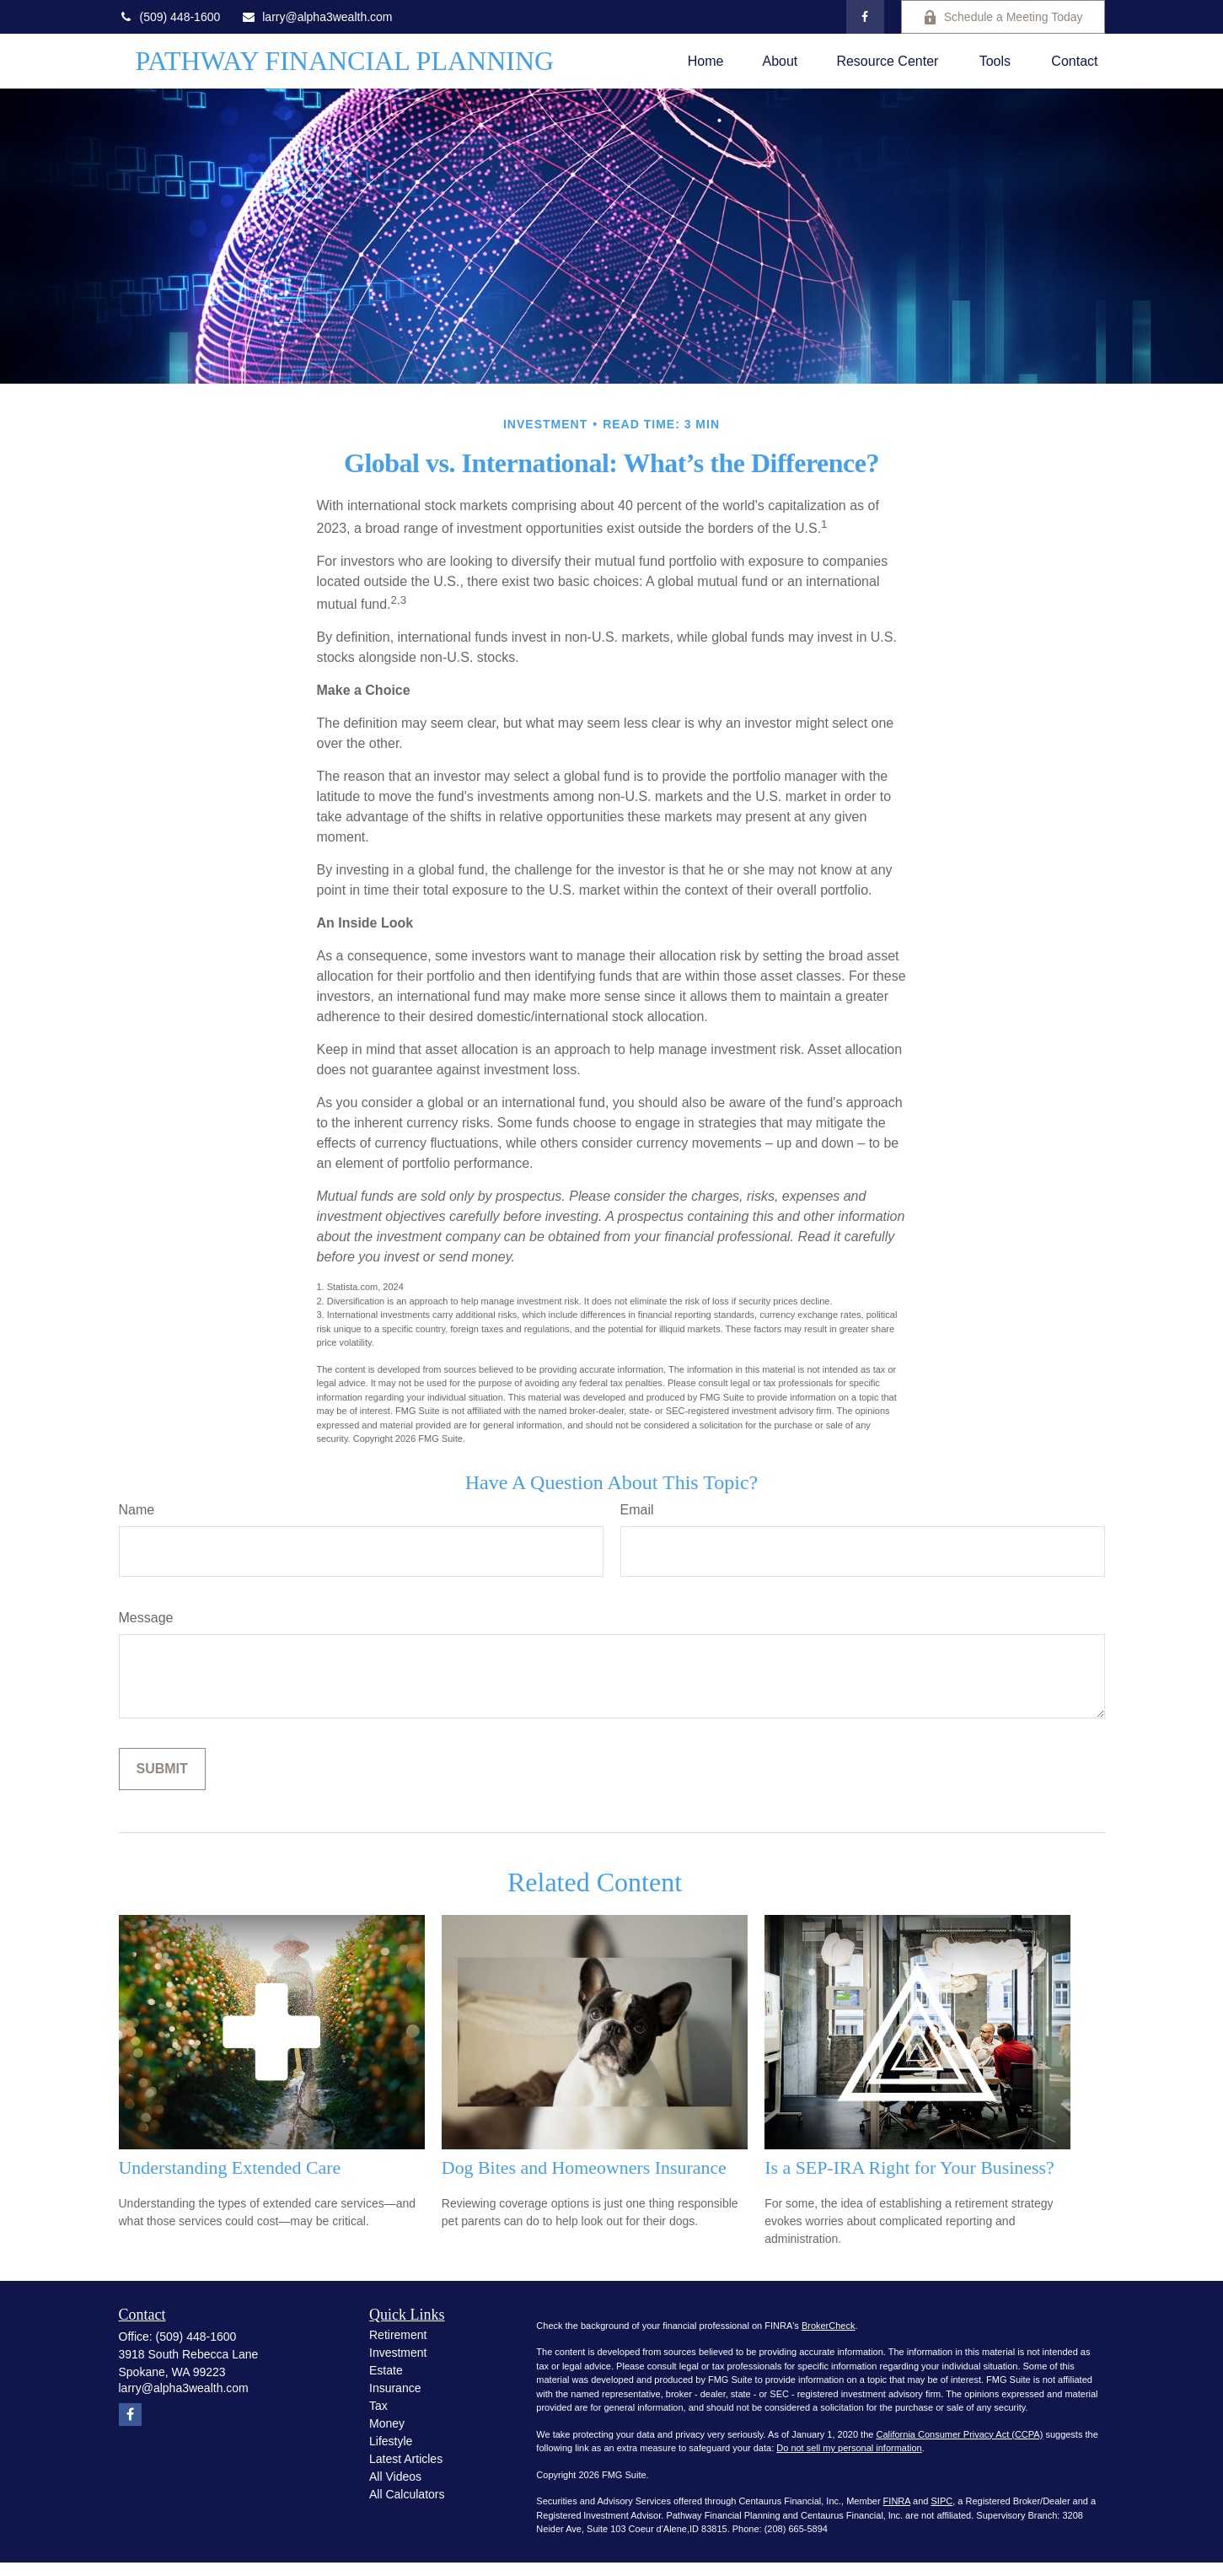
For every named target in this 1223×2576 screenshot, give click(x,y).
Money (387, 2423)
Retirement (397, 2335)
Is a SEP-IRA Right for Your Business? (909, 2167)
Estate (386, 2370)
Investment (397, 2352)
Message (146, 1618)
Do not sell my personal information (848, 2448)
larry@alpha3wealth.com (316, 17)
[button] (706, 61)
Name (137, 1510)
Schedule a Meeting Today (1003, 17)
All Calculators (406, 2494)
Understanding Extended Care (230, 2167)
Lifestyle (390, 2441)
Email (637, 1510)
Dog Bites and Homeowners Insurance (584, 2167)
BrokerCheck (829, 2326)
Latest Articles (406, 2459)
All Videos (395, 2476)
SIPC (941, 2501)
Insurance (395, 2388)
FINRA (896, 2501)
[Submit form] (162, 1769)
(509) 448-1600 (170, 17)
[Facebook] (865, 17)
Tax (378, 2405)
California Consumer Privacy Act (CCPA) (959, 2434)
